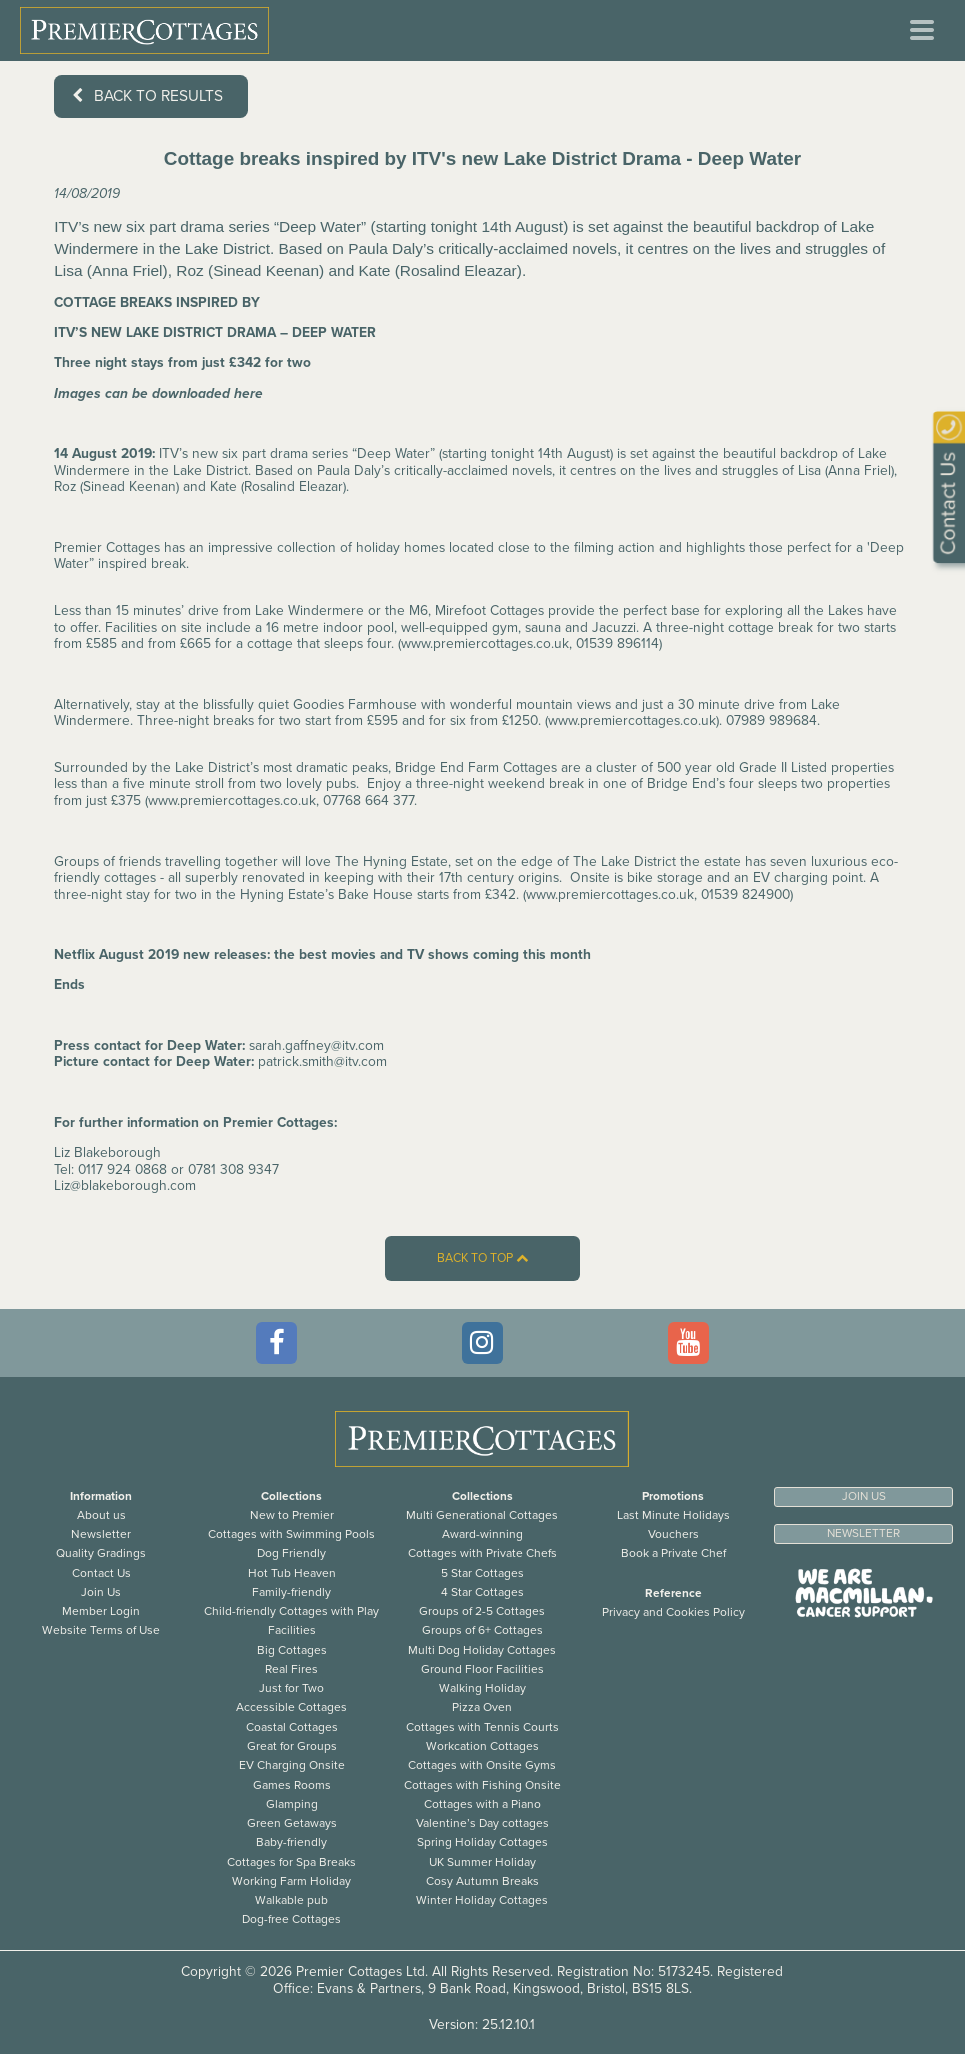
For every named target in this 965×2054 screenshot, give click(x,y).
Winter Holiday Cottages (482, 1900)
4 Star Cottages (482, 1592)
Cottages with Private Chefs (482, 1553)
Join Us (101, 1592)
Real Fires (291, 1669)
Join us (864, 1496)
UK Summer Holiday (482, 1862)
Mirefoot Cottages (489, 610)
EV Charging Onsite (292, 1765)
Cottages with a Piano (482, 1804)
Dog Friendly (291, 1553)
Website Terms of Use (101, 1630)
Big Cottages (292, 1650)
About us (101, 1515)
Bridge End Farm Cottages (476, 767)
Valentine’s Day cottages (482, 1823)
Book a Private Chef (673, 1553)
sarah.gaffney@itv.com (316, 1045)
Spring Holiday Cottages (482, 1842)
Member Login (101, 1611)
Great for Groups (292, 1746)
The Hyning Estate (391, 861)
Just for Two (291, 1688)
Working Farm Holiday (291, 1881)
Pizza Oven (482, 1707)
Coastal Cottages (292, 1727)
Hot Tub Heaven (292, 1573)
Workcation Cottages (482, 1746)
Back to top (482, 1258)
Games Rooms (292, 1785)
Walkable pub (291, 1900)
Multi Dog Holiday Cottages (482, 1650)
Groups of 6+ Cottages (482, 1630)
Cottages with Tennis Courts (482, 1727)
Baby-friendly (291, 1842)
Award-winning (482, 1534)
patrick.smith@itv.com (322, 1061)
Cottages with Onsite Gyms (482, 1765)
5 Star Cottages (482, 1573)
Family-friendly (291, 1592)
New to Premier (292, 1515)
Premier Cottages (107, 547)
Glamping (292, 1804)
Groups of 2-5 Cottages (482, 1611)
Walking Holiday (482, 1688)
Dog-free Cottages (291, 1919)
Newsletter (101, 1534)
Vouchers (673, 1534)
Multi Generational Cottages (482, 1515)
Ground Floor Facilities (482, 1669)
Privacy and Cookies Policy (673, 1612)
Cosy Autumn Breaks (482, 1881)
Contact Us (101, 1573)
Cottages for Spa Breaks (291, 1862)
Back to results (148, 96)
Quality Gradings (101, 1553)
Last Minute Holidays (673, 1515)
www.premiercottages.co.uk (485, 643)
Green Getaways (292, 1823)
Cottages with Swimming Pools (291, 1534)
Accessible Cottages (291, 1707)
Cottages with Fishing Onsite (482, 1785)
